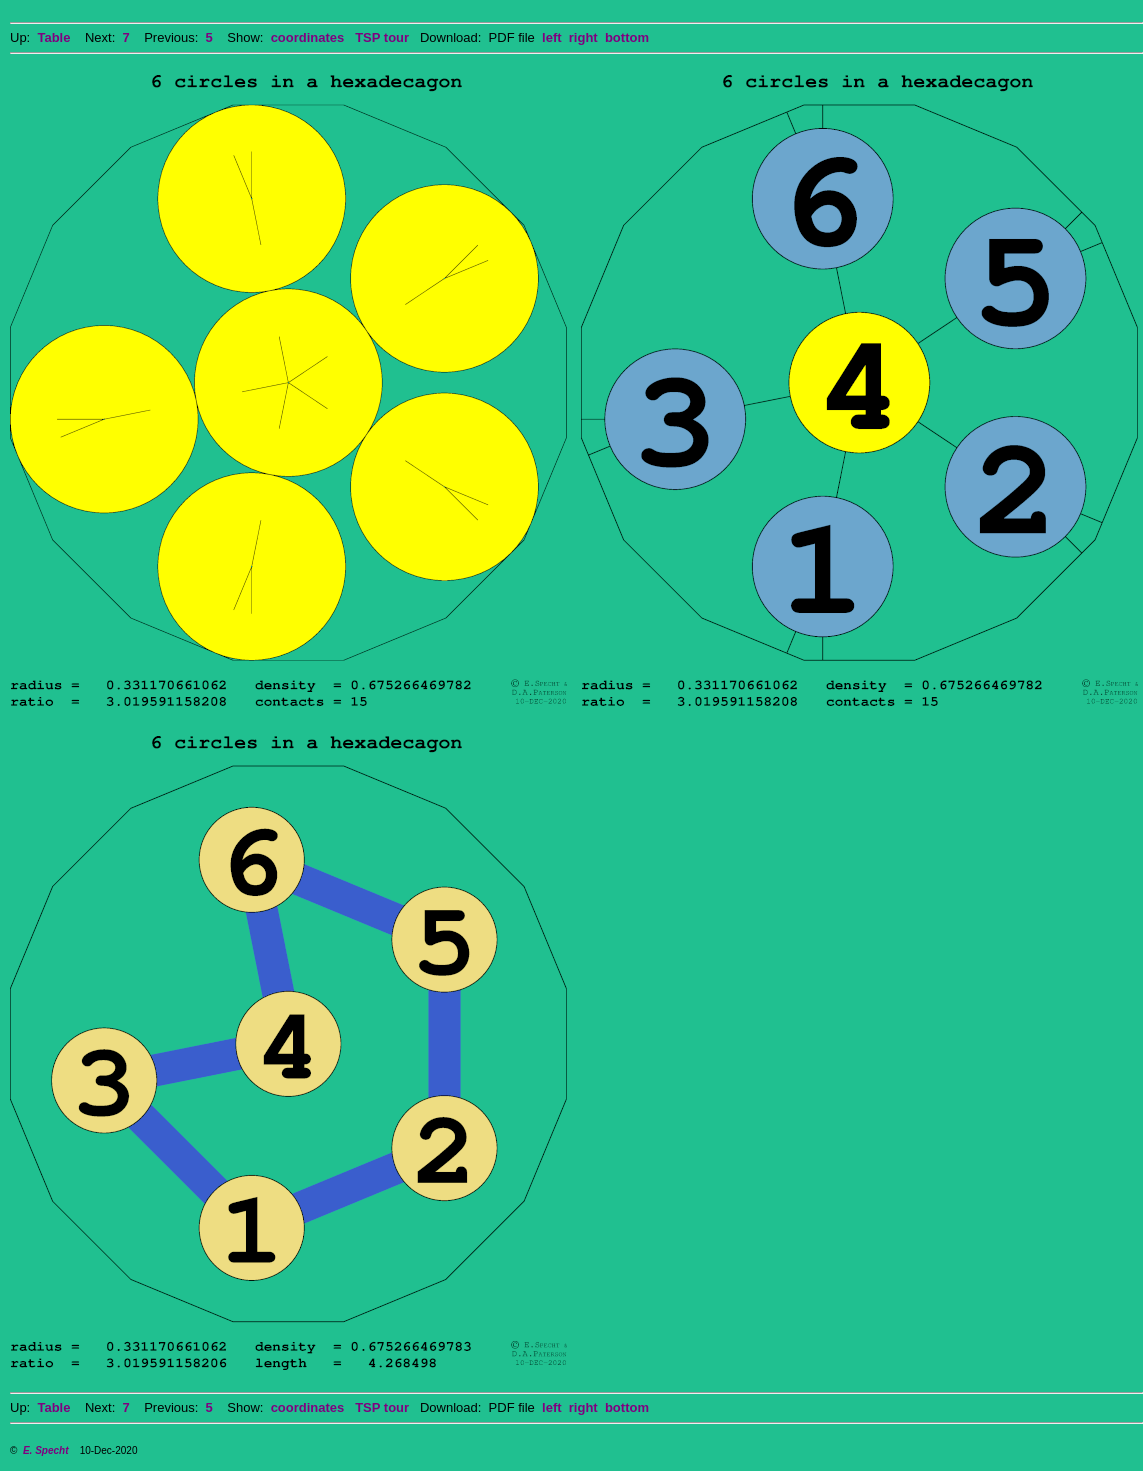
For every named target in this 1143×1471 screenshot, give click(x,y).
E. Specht (46, 1450)
